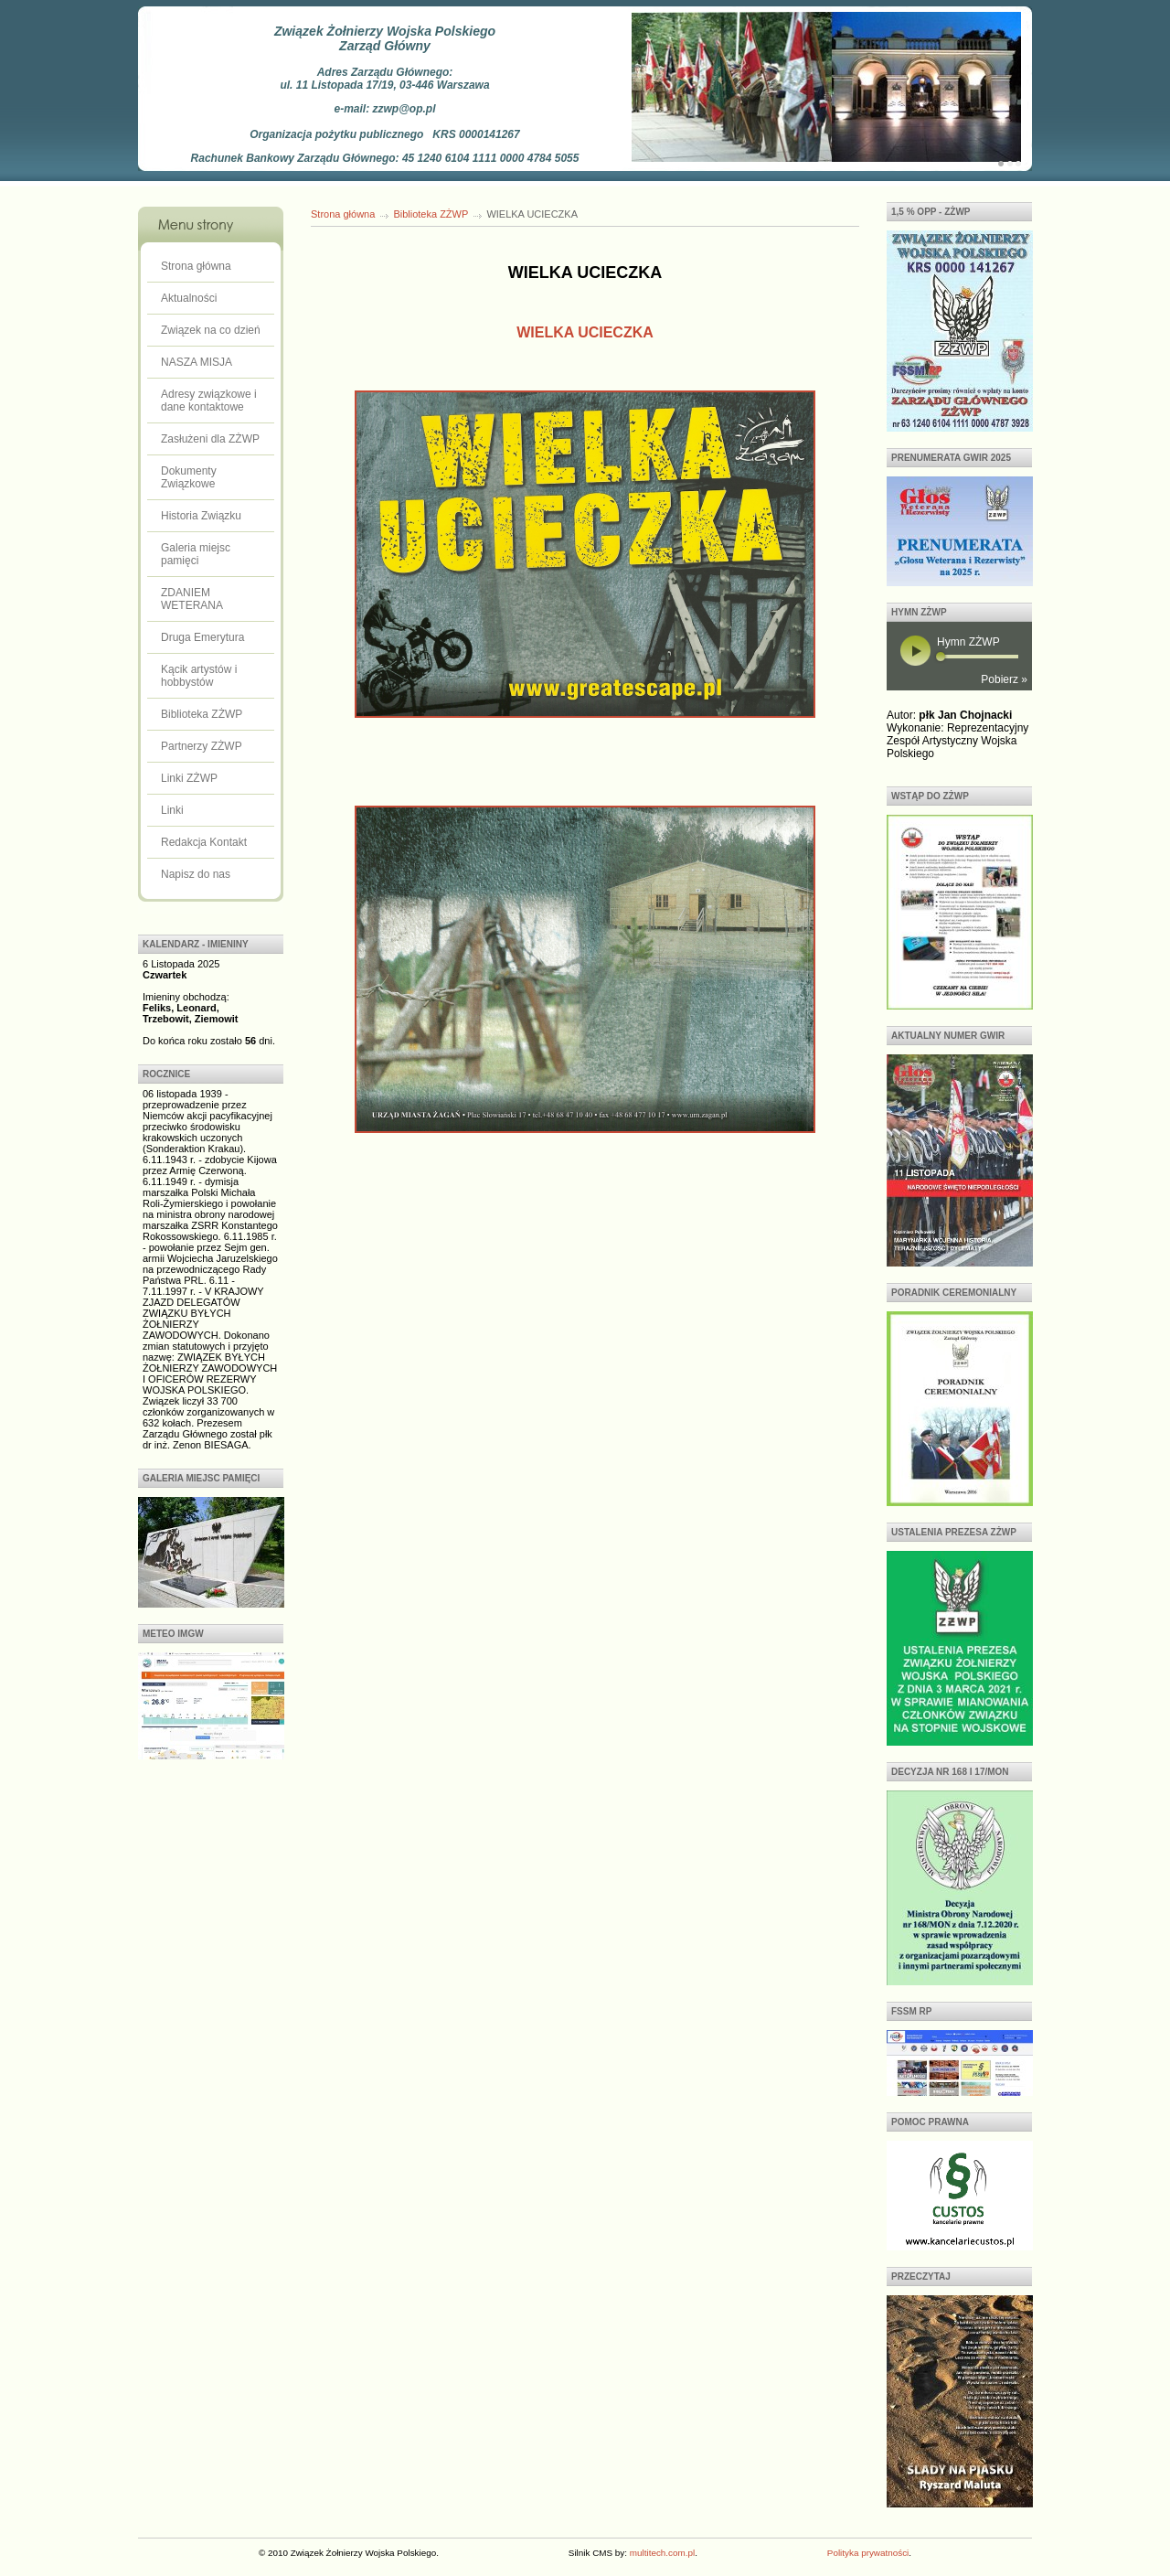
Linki (172, 810)
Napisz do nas (195, 874)
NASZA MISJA (196, 362)
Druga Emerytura (202, 637)
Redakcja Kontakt (204, 842)
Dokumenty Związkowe (189, 477)
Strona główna (196, 266)
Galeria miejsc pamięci (195, 554)
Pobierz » (1004, 679)
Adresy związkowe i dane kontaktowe (209, 400)
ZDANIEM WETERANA (192, 599)
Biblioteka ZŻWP (201, 714)
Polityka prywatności (868, 2553)
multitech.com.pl (662, 2553)
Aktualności (189, 298)
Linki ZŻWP (189, 778)
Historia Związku (201, 515)
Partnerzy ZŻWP (201, 746)
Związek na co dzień (211, 330)
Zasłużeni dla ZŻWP (210, 439)
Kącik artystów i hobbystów (199, 676)
